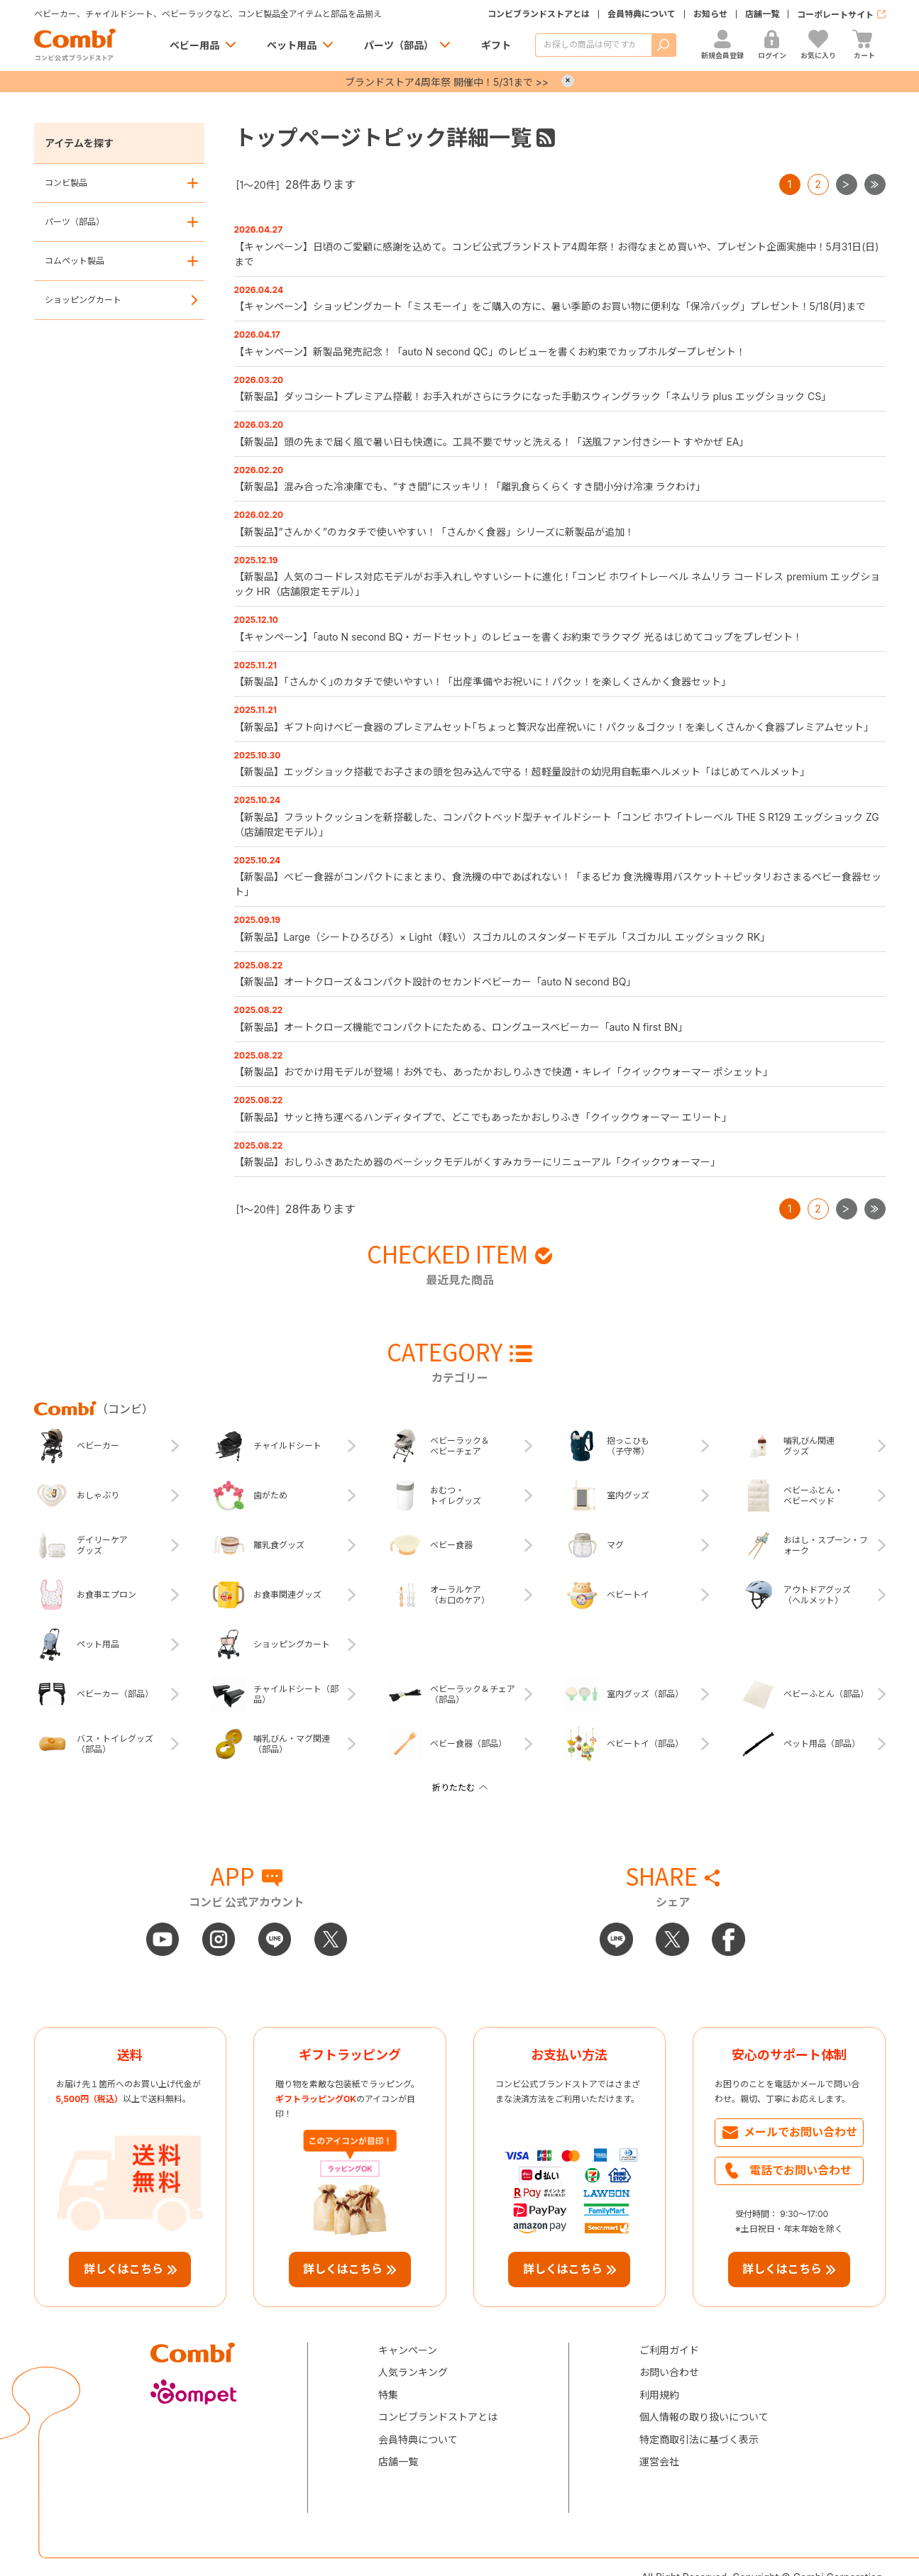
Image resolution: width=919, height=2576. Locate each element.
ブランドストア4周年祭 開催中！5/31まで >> (447, 82)
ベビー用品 (194, 45)
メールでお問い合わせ (800, 2132)
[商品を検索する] (593, 45)
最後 (885, 180)
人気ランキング (413, 2372)
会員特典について (641, 14)
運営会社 (659, 2461)
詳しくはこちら (123, 2269)
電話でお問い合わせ (800, 2170)
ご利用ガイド (669, 2350)
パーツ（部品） (399, 45)
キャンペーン (407, 2350)
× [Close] (567, 80)
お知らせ (710, 14)
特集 (388, 2395)
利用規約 (659, 2395)
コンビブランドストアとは (539, 14)
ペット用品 (292, 45)
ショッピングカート (83, 299)
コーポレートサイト (835, 14)
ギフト (496, 45)
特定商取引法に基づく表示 (699, 2439)
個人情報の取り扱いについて (704, 2417)
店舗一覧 (762, 14)
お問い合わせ (669, 2372)
